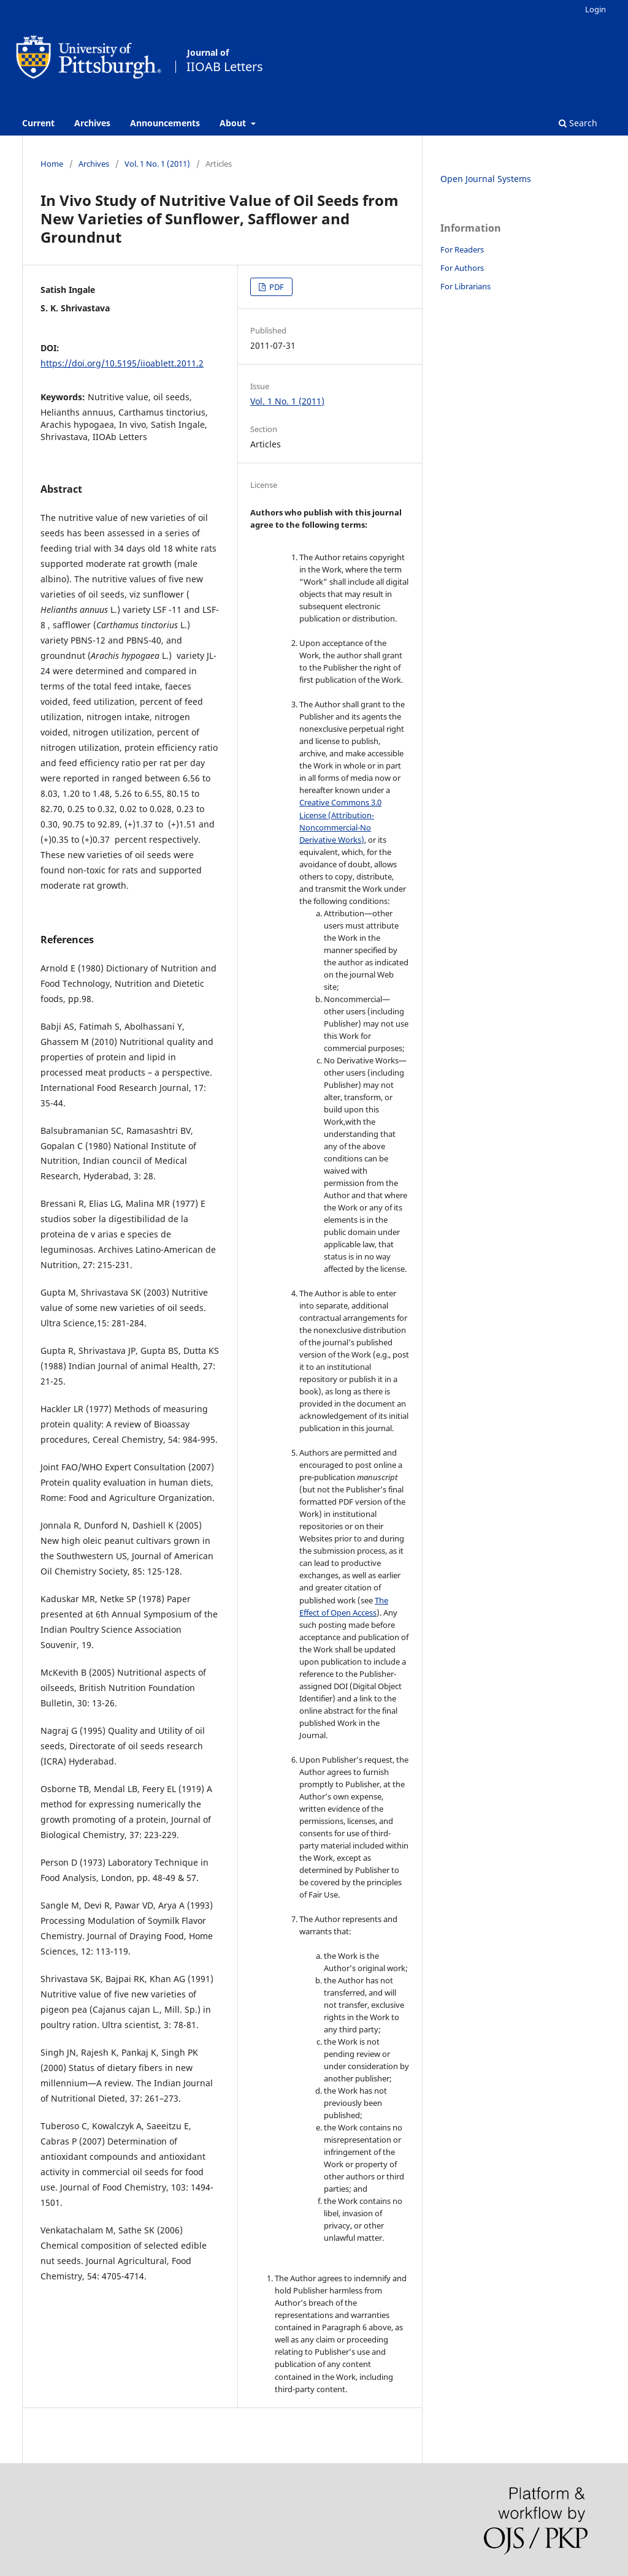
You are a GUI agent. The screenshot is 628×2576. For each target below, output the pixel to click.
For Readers (462, 249)
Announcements (165, 123)
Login (595, 9)
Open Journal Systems (485, 178)
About (234, 123)
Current (38, 123)
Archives (92, 123)
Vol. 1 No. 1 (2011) (157, 163)
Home (51, 163)
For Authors (462, 267)
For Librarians (465, 286)
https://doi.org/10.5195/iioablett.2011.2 (122, 363)
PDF (275, 286)
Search (578, 123)
